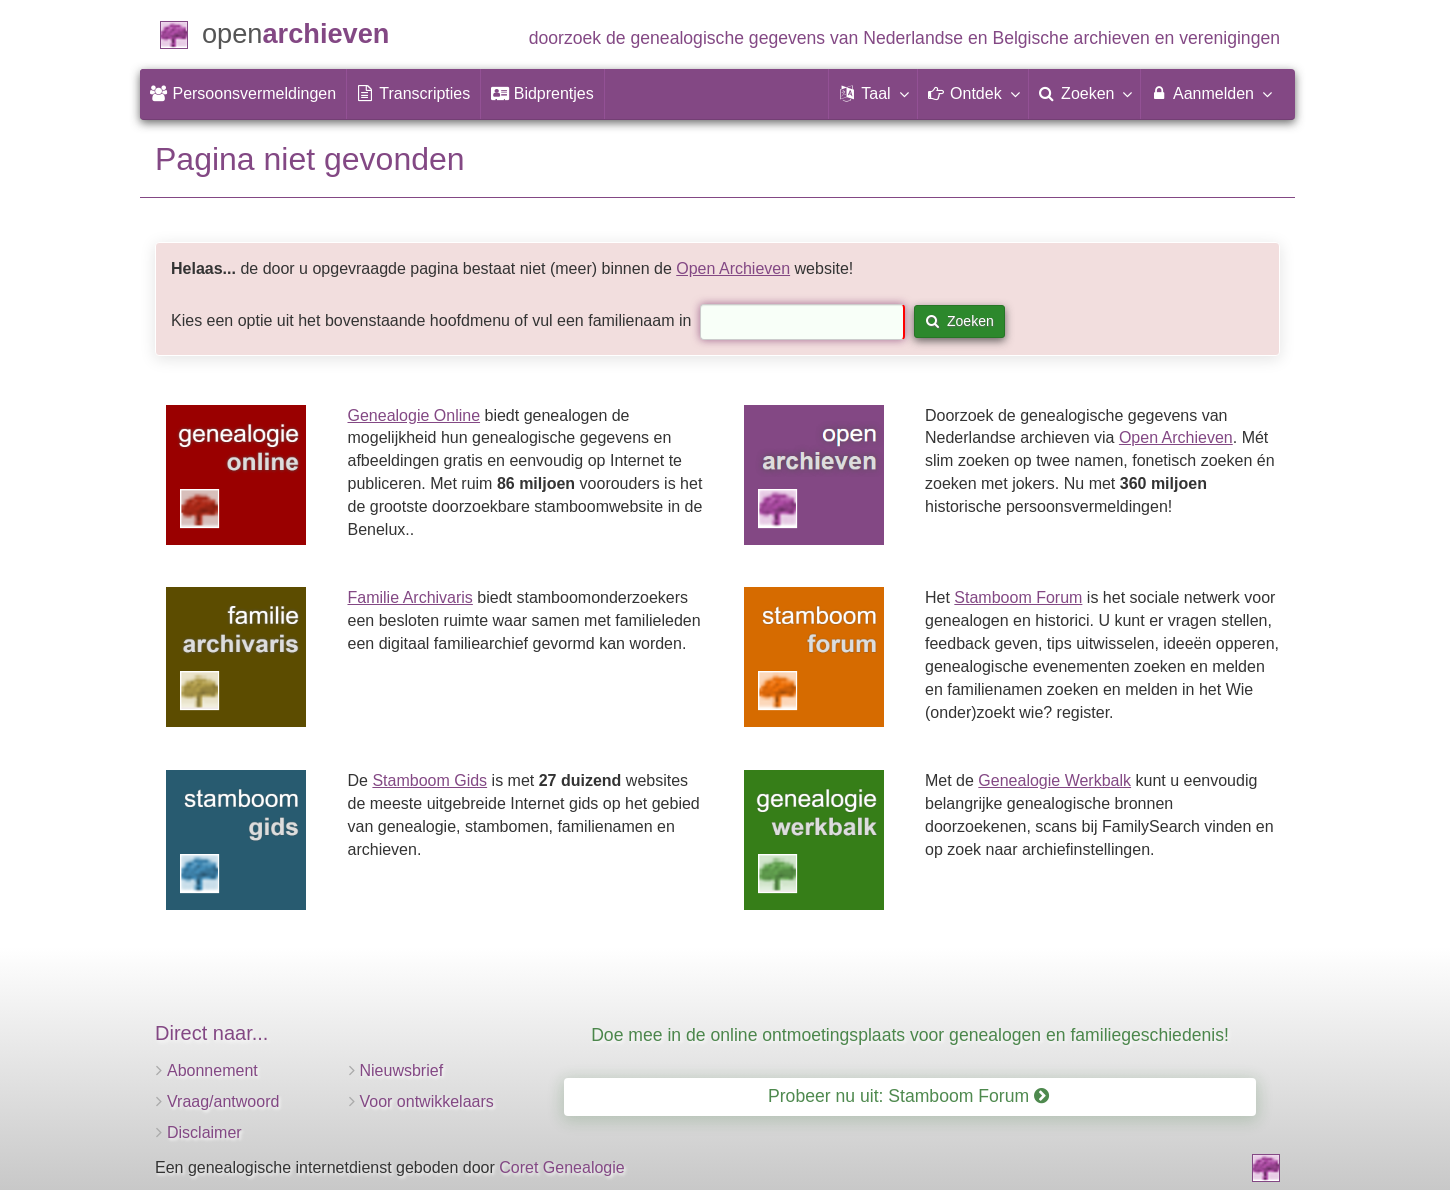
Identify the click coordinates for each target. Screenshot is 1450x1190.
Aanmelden (1210, 93)
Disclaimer (204, 1132)
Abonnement (212, 1070)
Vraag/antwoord (223, 1101)
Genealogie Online (414, 415)
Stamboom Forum (1018, 597)
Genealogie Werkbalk (1054, 780)
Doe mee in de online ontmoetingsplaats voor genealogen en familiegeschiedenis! (910, 1035)
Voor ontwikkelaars (427, 1101)
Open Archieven (733, 268)
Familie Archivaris (410, 597)
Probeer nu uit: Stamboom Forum (908, 1096)
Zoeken (959, 321)
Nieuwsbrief (402, 1070)
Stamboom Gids (429, 780)
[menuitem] (243, 94)
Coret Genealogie (561, 1167)
